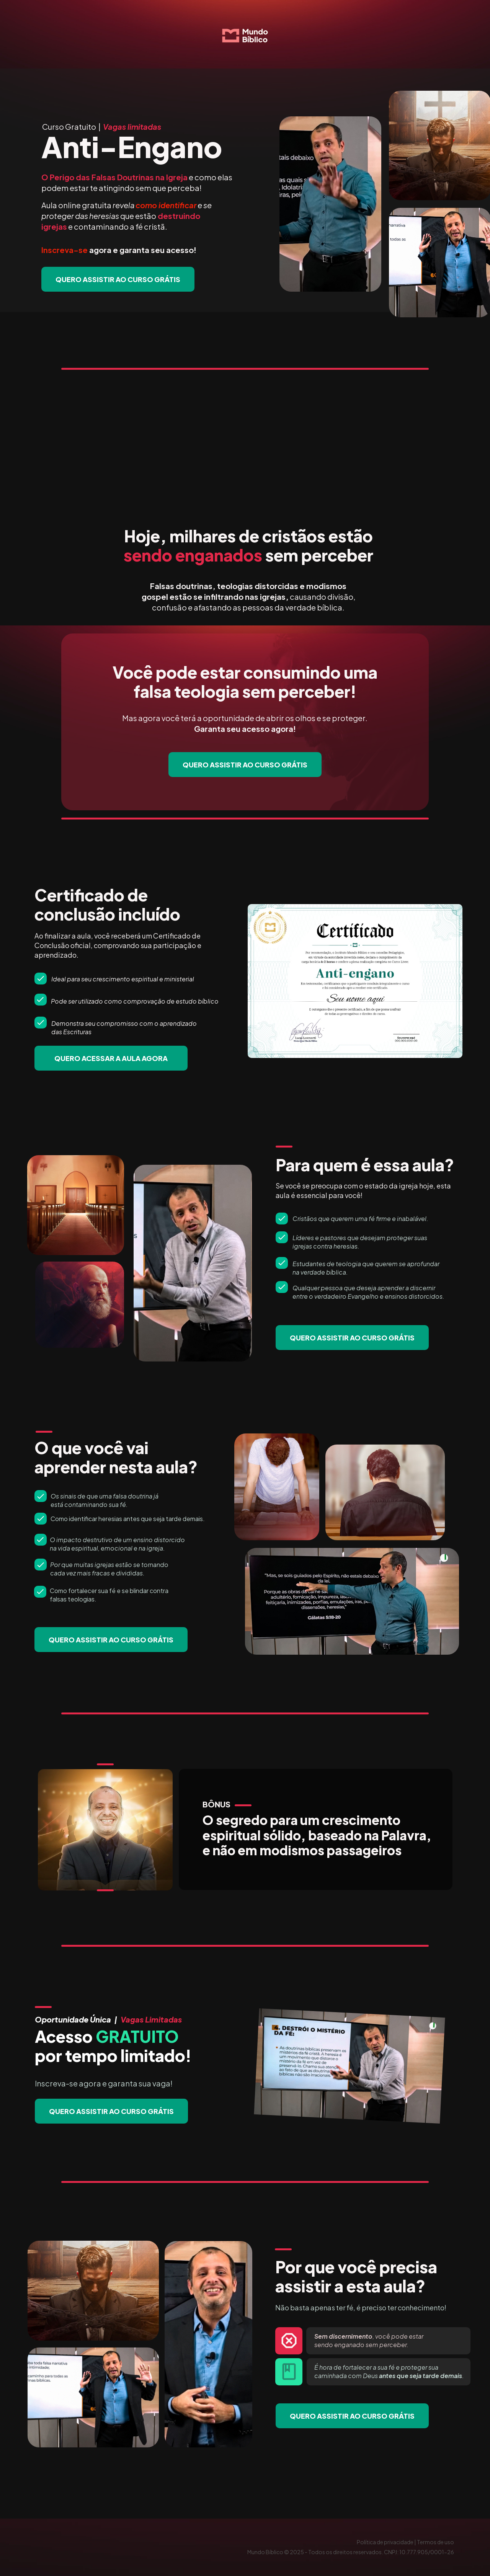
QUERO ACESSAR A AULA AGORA (111, 1057)
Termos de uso (435, 2541)
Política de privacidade (385, 2541)
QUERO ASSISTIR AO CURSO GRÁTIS (118, 279)
